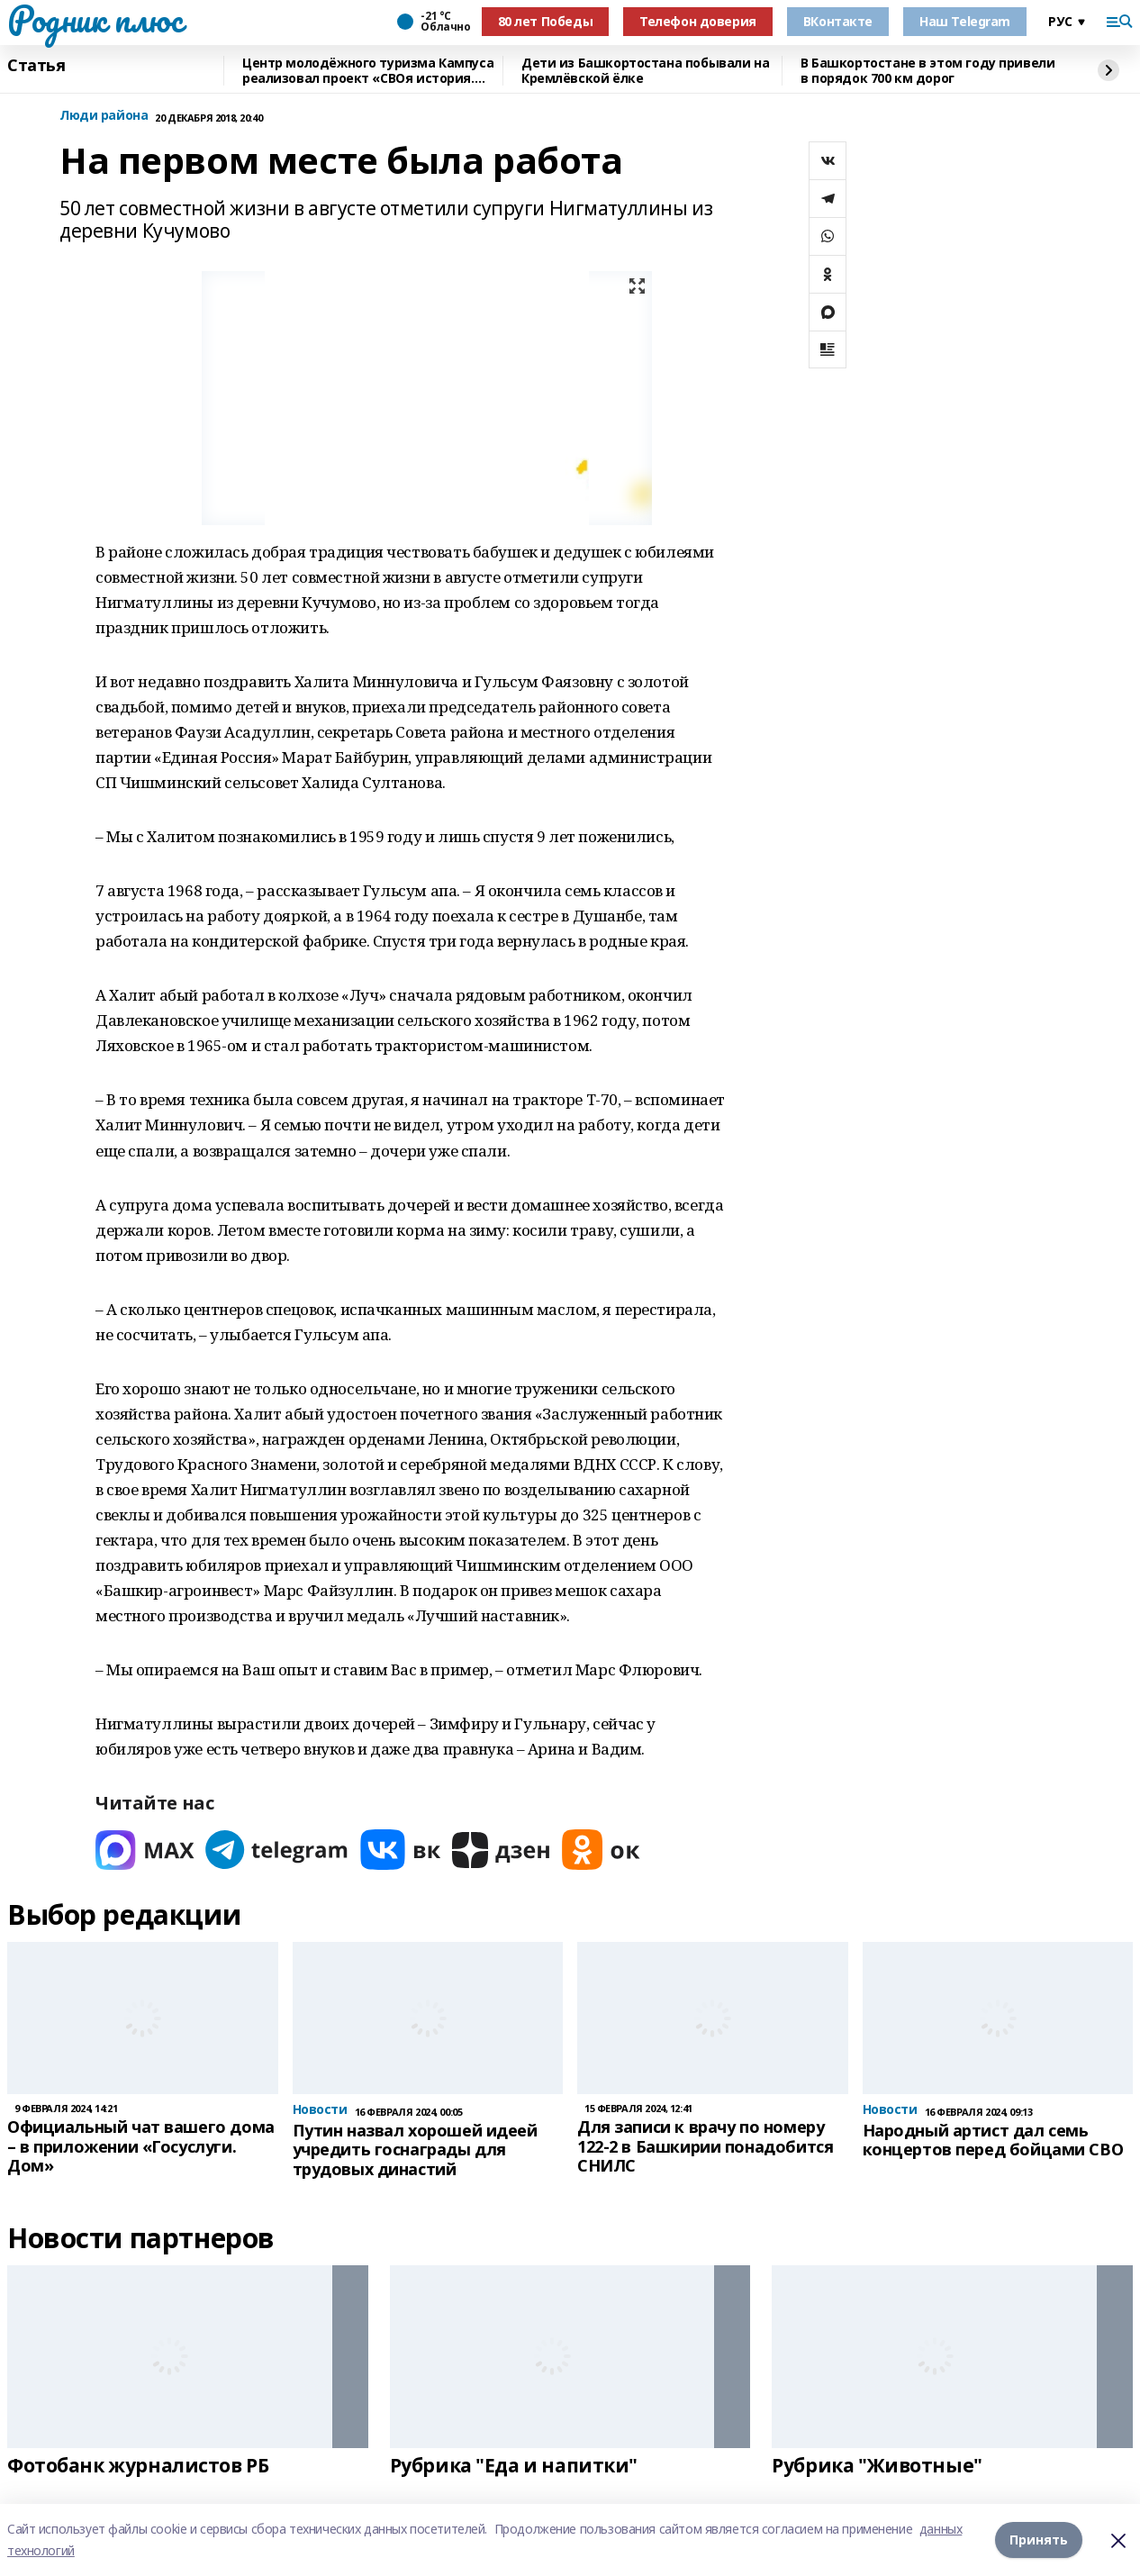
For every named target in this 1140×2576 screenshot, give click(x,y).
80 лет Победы (545, 21)
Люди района (103, 115)
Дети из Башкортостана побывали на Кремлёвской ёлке (645, 71)
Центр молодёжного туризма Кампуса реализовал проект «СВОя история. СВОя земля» (367, 71)
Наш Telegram (964, 21)
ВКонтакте (838, 21)
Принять (1038, 2539)
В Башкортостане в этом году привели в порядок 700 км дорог (927, 71)
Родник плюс (94, 19)
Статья (36, 66)
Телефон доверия (697, 21)
